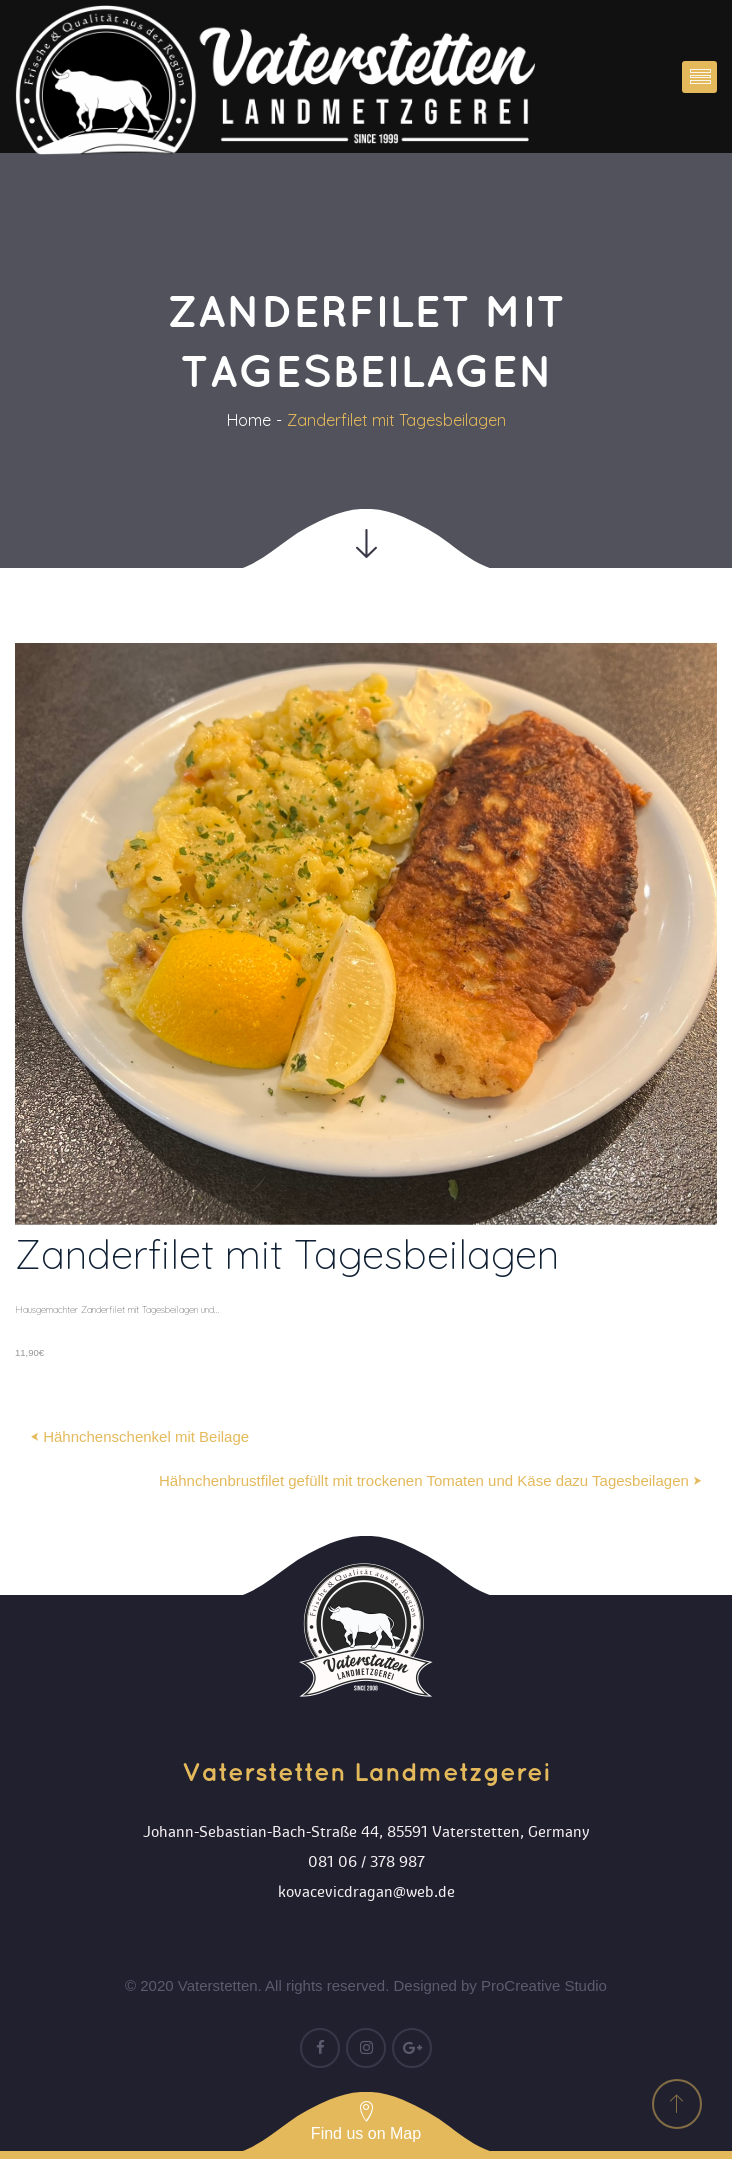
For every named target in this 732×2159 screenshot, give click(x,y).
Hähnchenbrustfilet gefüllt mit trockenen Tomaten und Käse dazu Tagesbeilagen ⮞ (430, 1480)
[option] (366, 1002)
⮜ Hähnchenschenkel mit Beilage (139, 1436)
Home (249, 420)
